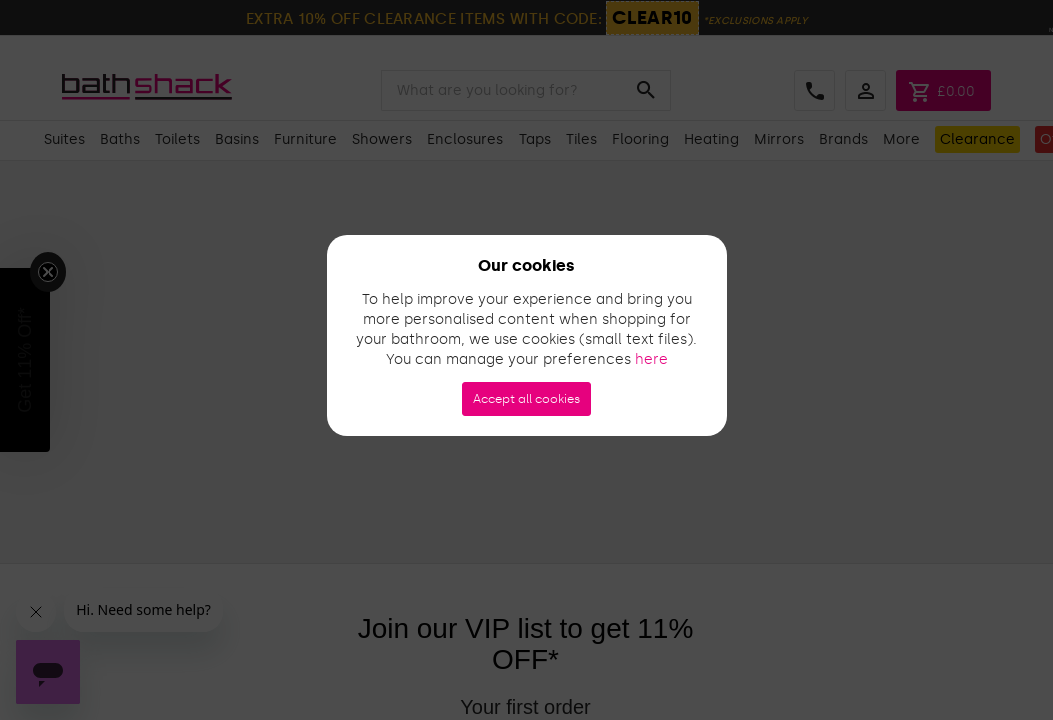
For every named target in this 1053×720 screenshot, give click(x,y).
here (651, 359)
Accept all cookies (526, 399)
